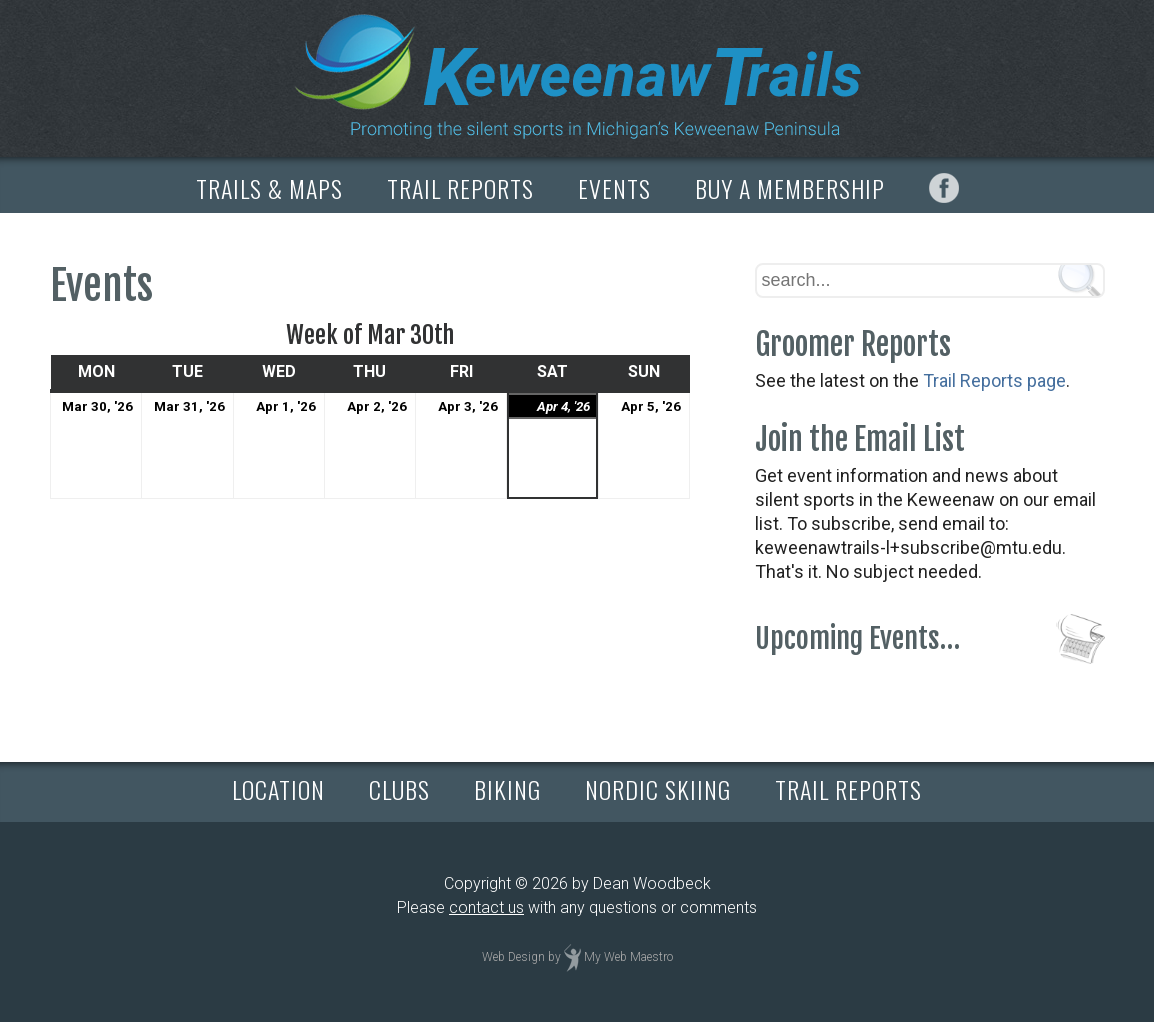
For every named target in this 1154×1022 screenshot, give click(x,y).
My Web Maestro (628, 957)
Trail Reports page (994, 380)
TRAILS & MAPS (269, 188)
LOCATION (278, 789)
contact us (486, 907)
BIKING (507, 789)
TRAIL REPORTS (460, 188)
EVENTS (614, 188)
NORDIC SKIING (658, 789)
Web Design (513, 957)
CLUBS (399, 789)
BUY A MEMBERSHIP (790, 188)
